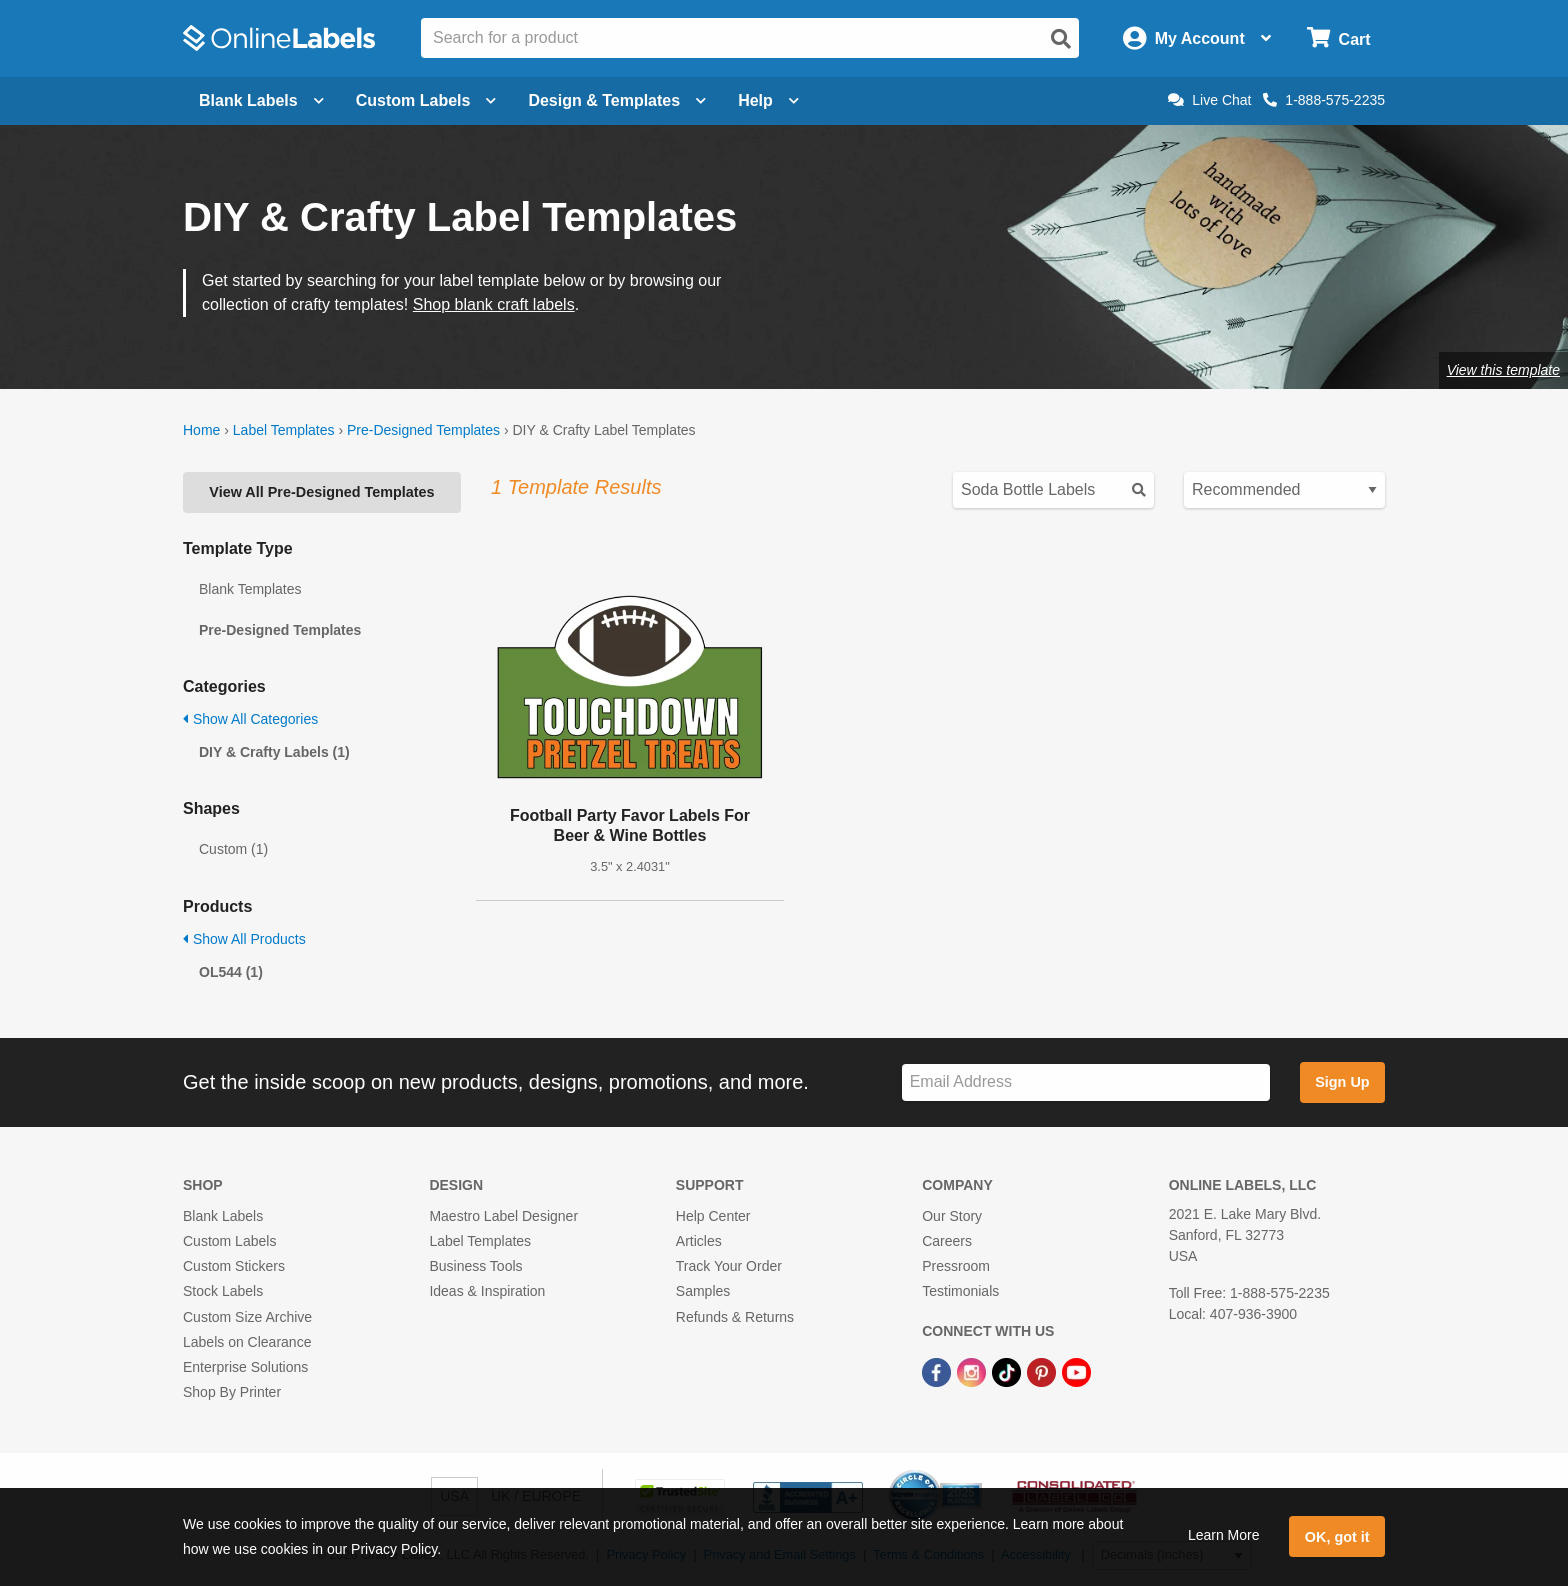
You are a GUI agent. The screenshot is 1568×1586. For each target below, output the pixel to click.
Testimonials (960, 1291)
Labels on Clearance (247, 1342)
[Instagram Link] (973, 1371)
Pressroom (956, 1266)
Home (201, 430)
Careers (947, 1241)
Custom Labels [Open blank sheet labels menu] (426, 100)
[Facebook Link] (938, 1371)
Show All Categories (250, 719)
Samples (703, 1291)
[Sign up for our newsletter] (1086, 1082)
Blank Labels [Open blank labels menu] (261, 100)
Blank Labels (223, 1216)
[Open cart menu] (1338, 38)
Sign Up (1342, 1082)
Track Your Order (729, 1266)
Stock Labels (223, 1291)
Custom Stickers (234, 1266)
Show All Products (244, 939)
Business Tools (475, 1266)
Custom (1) (233, 849)
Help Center (713, 1216)
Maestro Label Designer (503, 1216)
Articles (699, 1241)
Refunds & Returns (735, 1317)
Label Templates (284, 430)
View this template (1503, 370)
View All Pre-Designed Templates (321, 492)
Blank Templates (250, 589)
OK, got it (1337, 1537)
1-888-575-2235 (1324, 100)
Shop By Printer (232, 1392)
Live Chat (1209, 100)
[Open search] (1061, 39)
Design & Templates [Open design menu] (617, 100)
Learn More (1224, 1535)
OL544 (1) (231, 972)
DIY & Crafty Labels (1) (274, 752)
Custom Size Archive (247, 1317)
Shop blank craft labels (494, 304)
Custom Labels (229, 1241)
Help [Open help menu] (768, 100)
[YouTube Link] (1076, 1371)
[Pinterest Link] (1043, 1371)
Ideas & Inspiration (487, 1291)
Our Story (952, 1216)
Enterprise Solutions (245, 1367)
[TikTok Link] (1008, 1371)
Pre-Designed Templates (423, 430)
